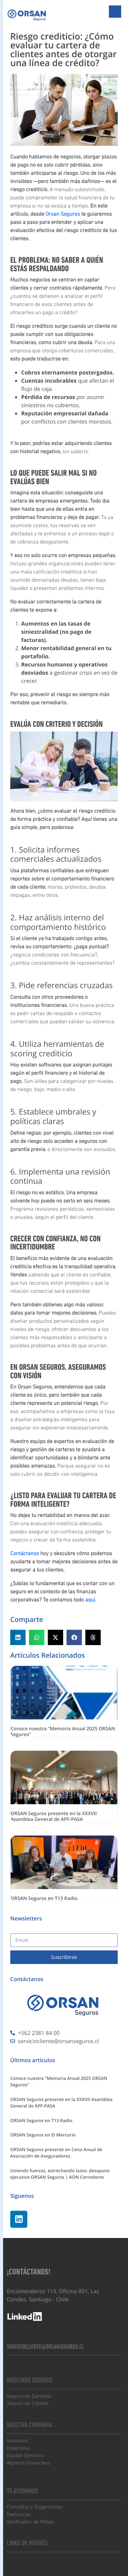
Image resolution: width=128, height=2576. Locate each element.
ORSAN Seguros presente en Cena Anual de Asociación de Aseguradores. (56, 2152)
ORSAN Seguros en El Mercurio (43, 2135)
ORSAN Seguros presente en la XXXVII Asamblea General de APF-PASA (54, 1816)
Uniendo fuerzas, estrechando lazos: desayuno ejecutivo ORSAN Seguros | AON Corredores (60, 2173)
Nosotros (17, 2441)
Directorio (18, 2448)
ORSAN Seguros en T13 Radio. (45, 1898)
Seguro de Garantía (29, 2396)
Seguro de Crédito (27, 2403)
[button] (18, 1637)
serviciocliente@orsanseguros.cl (45, 2346)
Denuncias (19, 2514)
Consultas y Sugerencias (34, 2507)
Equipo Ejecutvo (25, 2455)
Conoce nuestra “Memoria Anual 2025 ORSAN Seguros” (63, 1732)
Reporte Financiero (29, 2463)
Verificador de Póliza (30, 2522)
